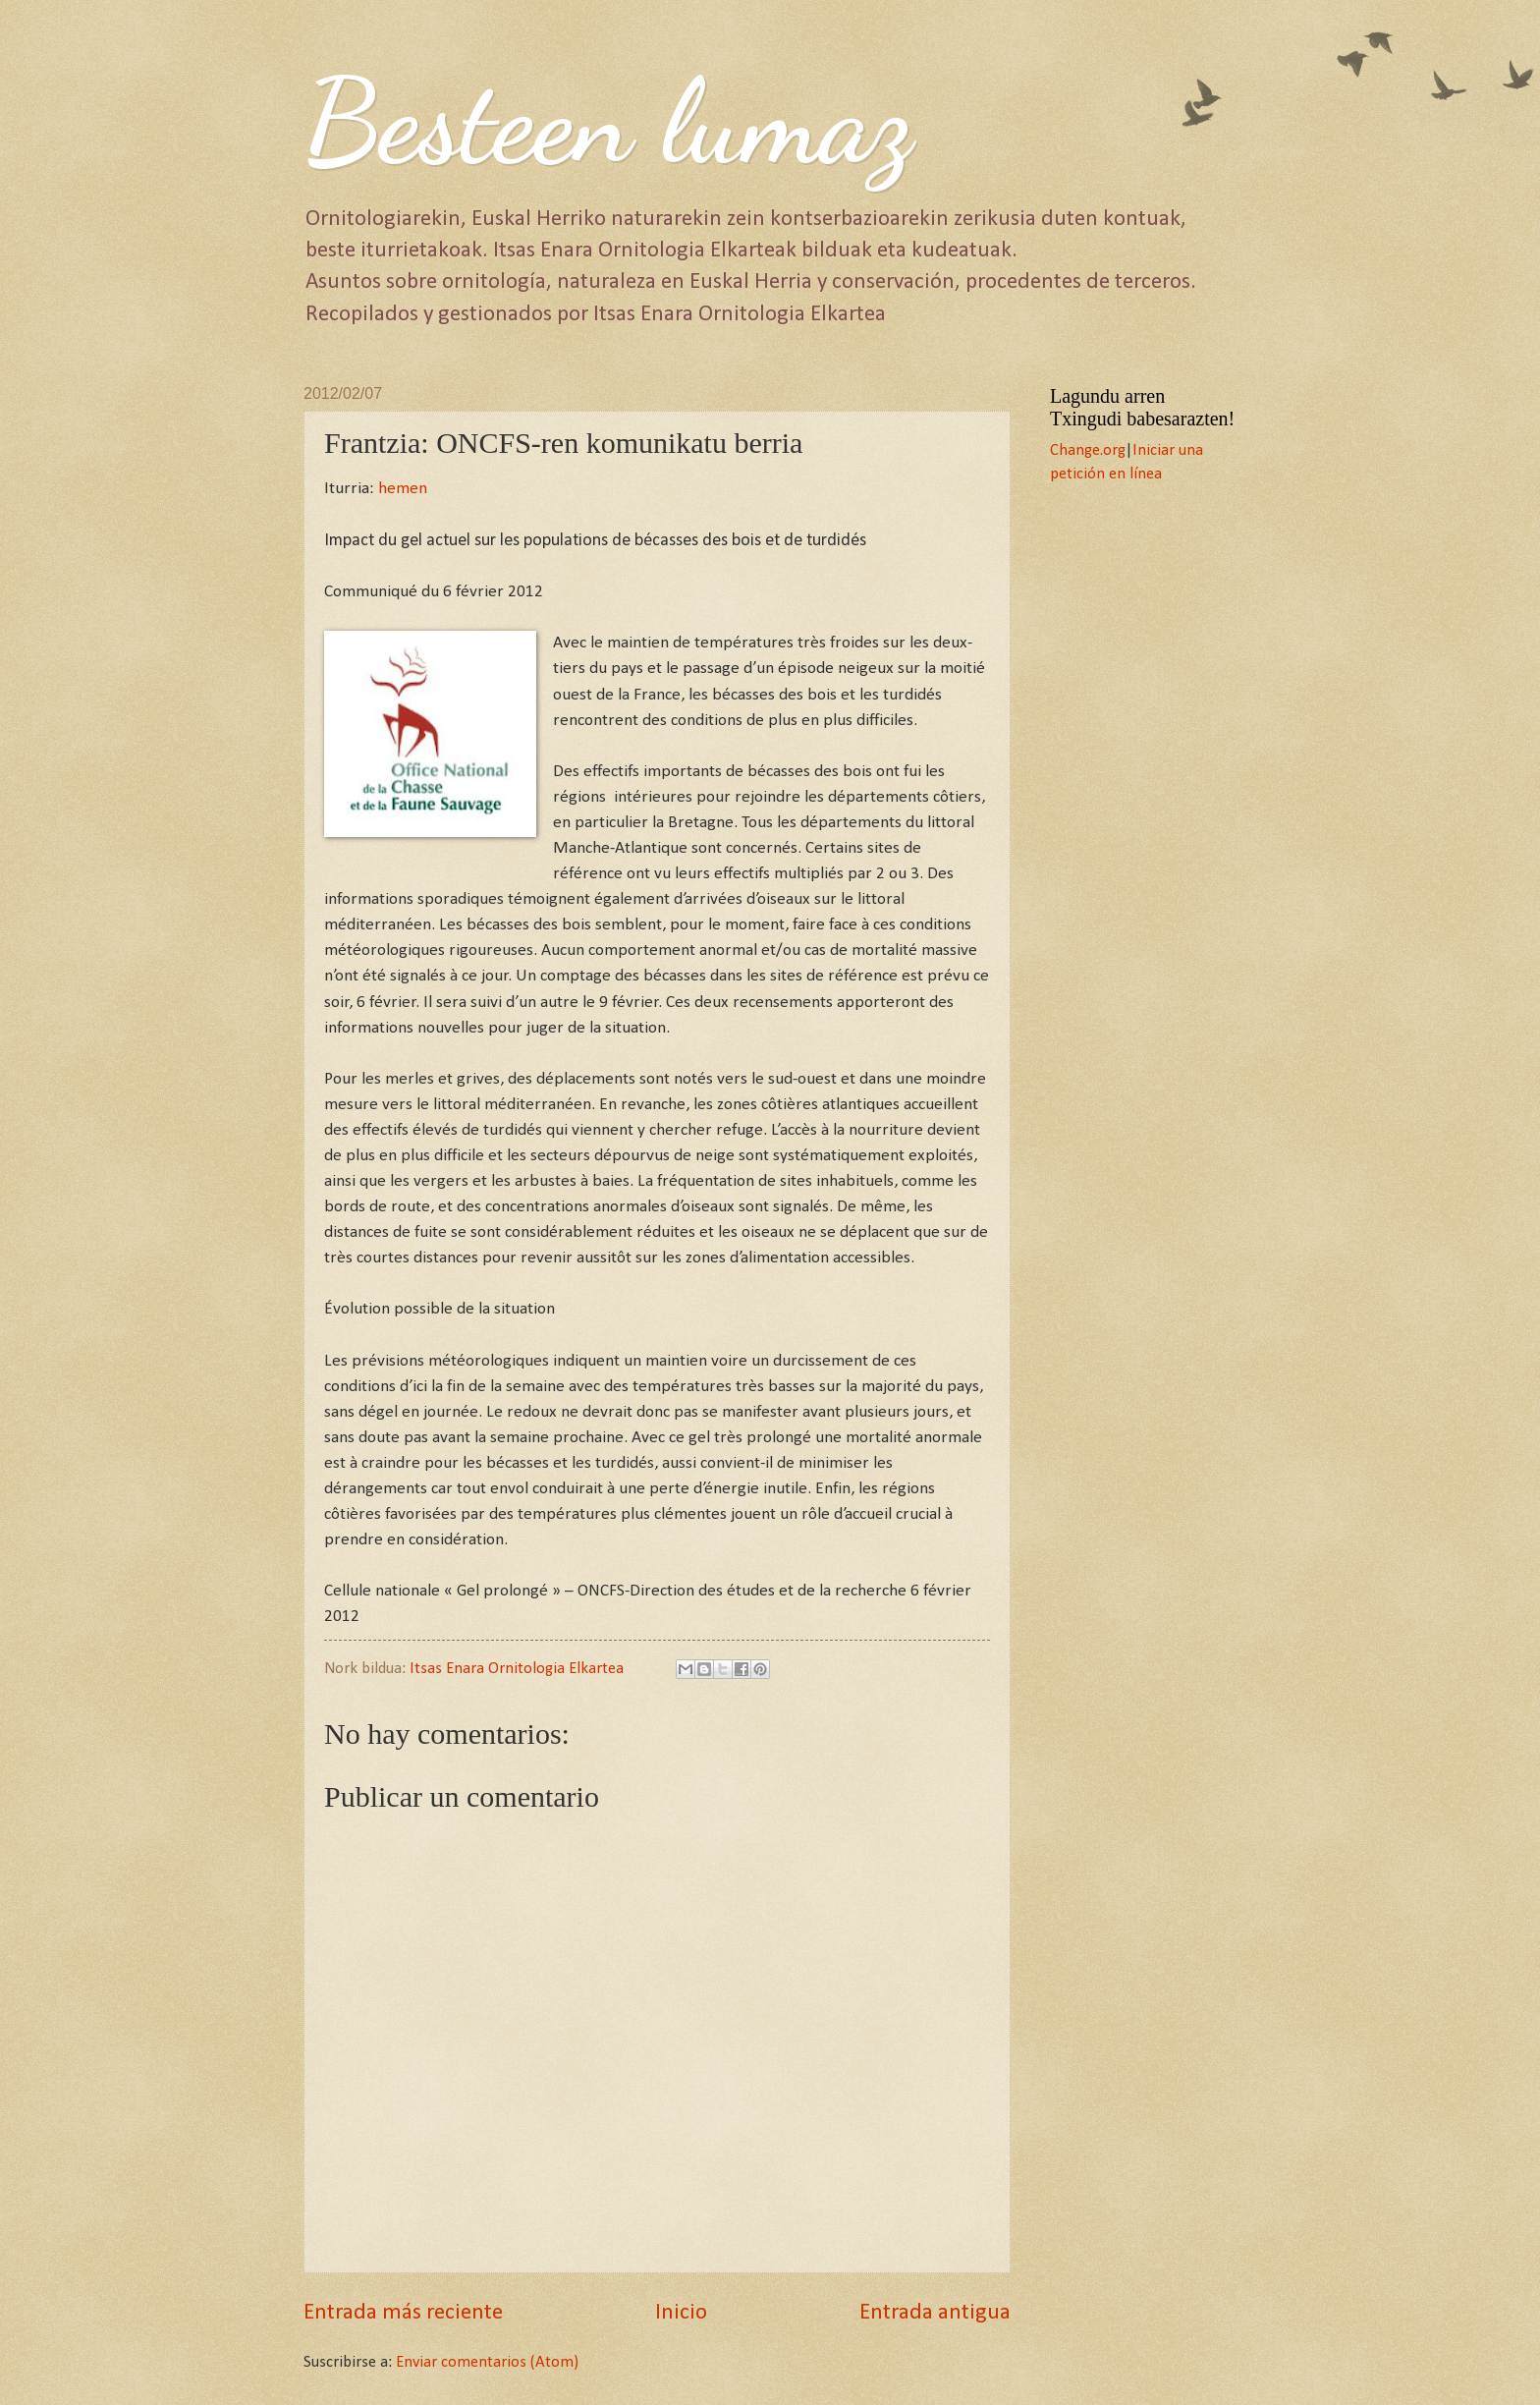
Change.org (1088, 451)
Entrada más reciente (403, 2313)
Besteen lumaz (607, 122)
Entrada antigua (935, 2313)
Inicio (681, 2313)
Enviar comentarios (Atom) (487, 2363)
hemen (402, 488)
